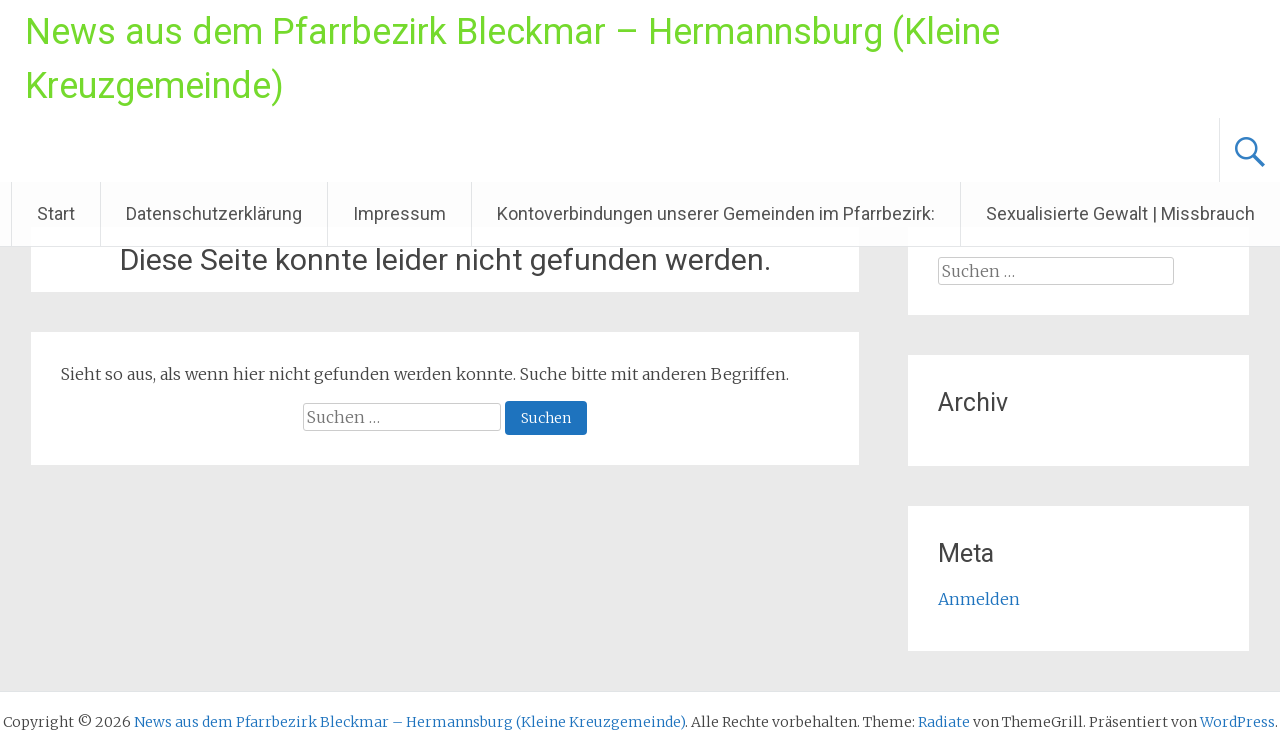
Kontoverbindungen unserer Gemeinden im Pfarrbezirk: (716, 213)
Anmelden (979, 599)
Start (56, 213)
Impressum (399, 213)
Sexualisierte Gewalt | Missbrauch (1120, 213)
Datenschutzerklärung (214, 213)
